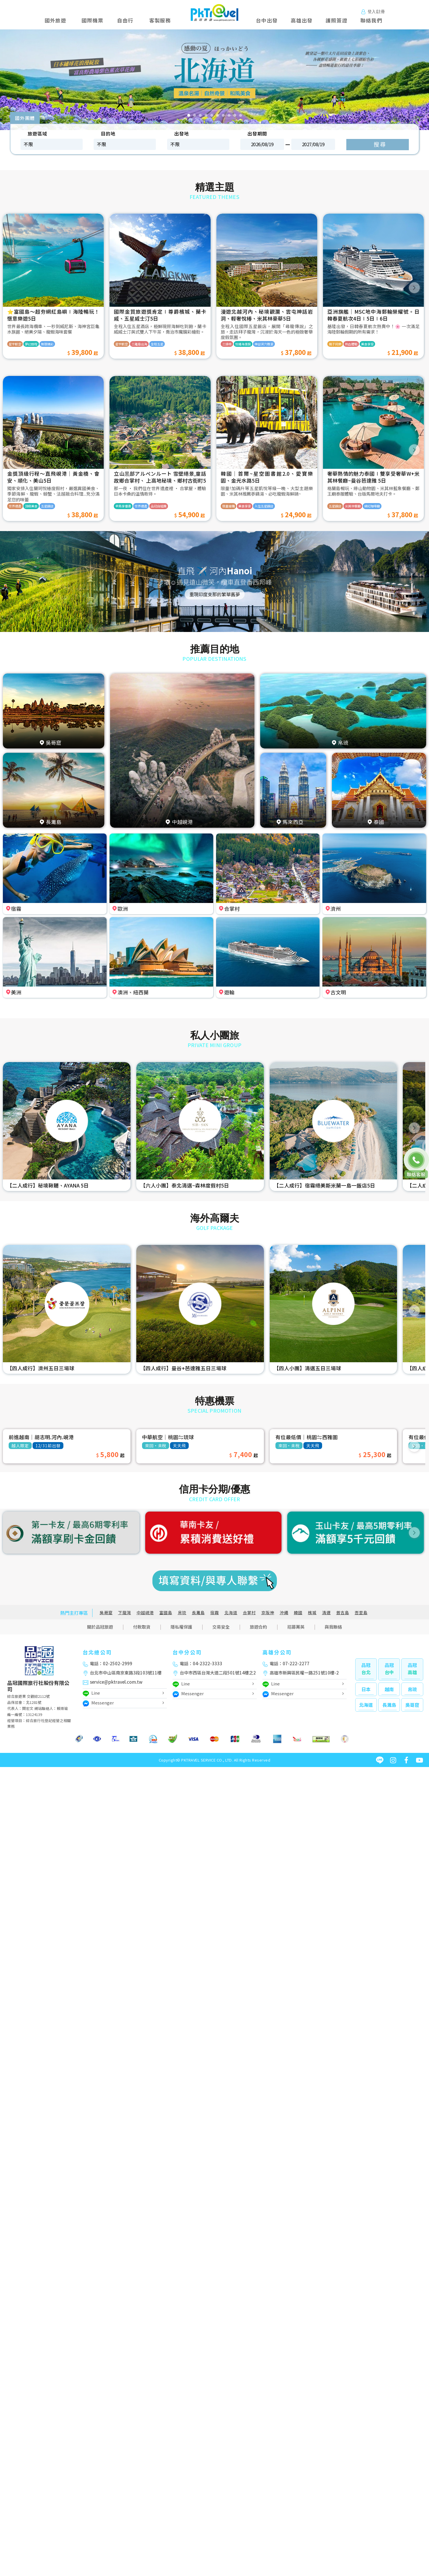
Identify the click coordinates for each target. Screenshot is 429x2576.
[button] (21, 79)
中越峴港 (145, 1612)
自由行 (125, 20)
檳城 (312, 1612)
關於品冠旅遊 (100, 1627)
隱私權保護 (181, 1627)
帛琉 (182, 1612)
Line (91, 1693)
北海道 (230, 1612)
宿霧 (214, 1612)
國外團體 (25, 117)
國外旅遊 (57, 20)
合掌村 (249, 1612)
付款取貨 (141, 1627)
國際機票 (92, 20)
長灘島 (198, 1612)
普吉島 (342, 1612)
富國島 (165, 1612)
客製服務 (160, 20)
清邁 (326, 1612)
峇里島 (361, 1612)
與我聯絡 (333, 1627)
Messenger (98, 1703)
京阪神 (267, 1612)
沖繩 (284, 1612)
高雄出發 (301, 20)
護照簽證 (336, 20)
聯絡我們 (371, 20)
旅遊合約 (258, 1627)
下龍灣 (124, 1612)
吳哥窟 (106, 1612)
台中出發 (266, 20)
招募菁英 (296, 1627)
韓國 (298, 1612)
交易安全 (221, 1627)
